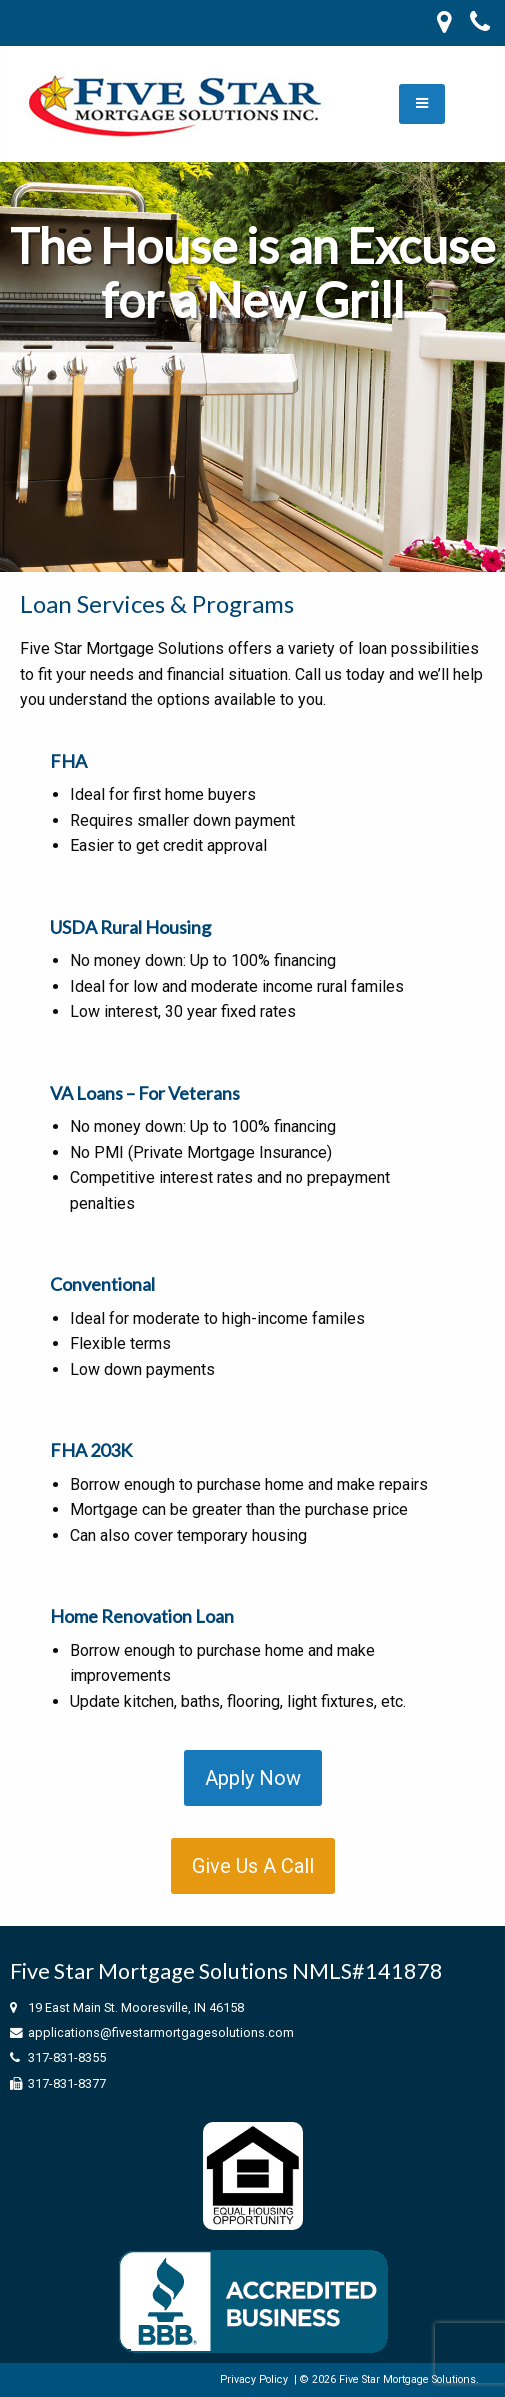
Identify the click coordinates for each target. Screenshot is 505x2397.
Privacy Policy (254, 2379)
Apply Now (253, 1778)
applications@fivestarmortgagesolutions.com (161, 2032)
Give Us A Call (253, 1866)
